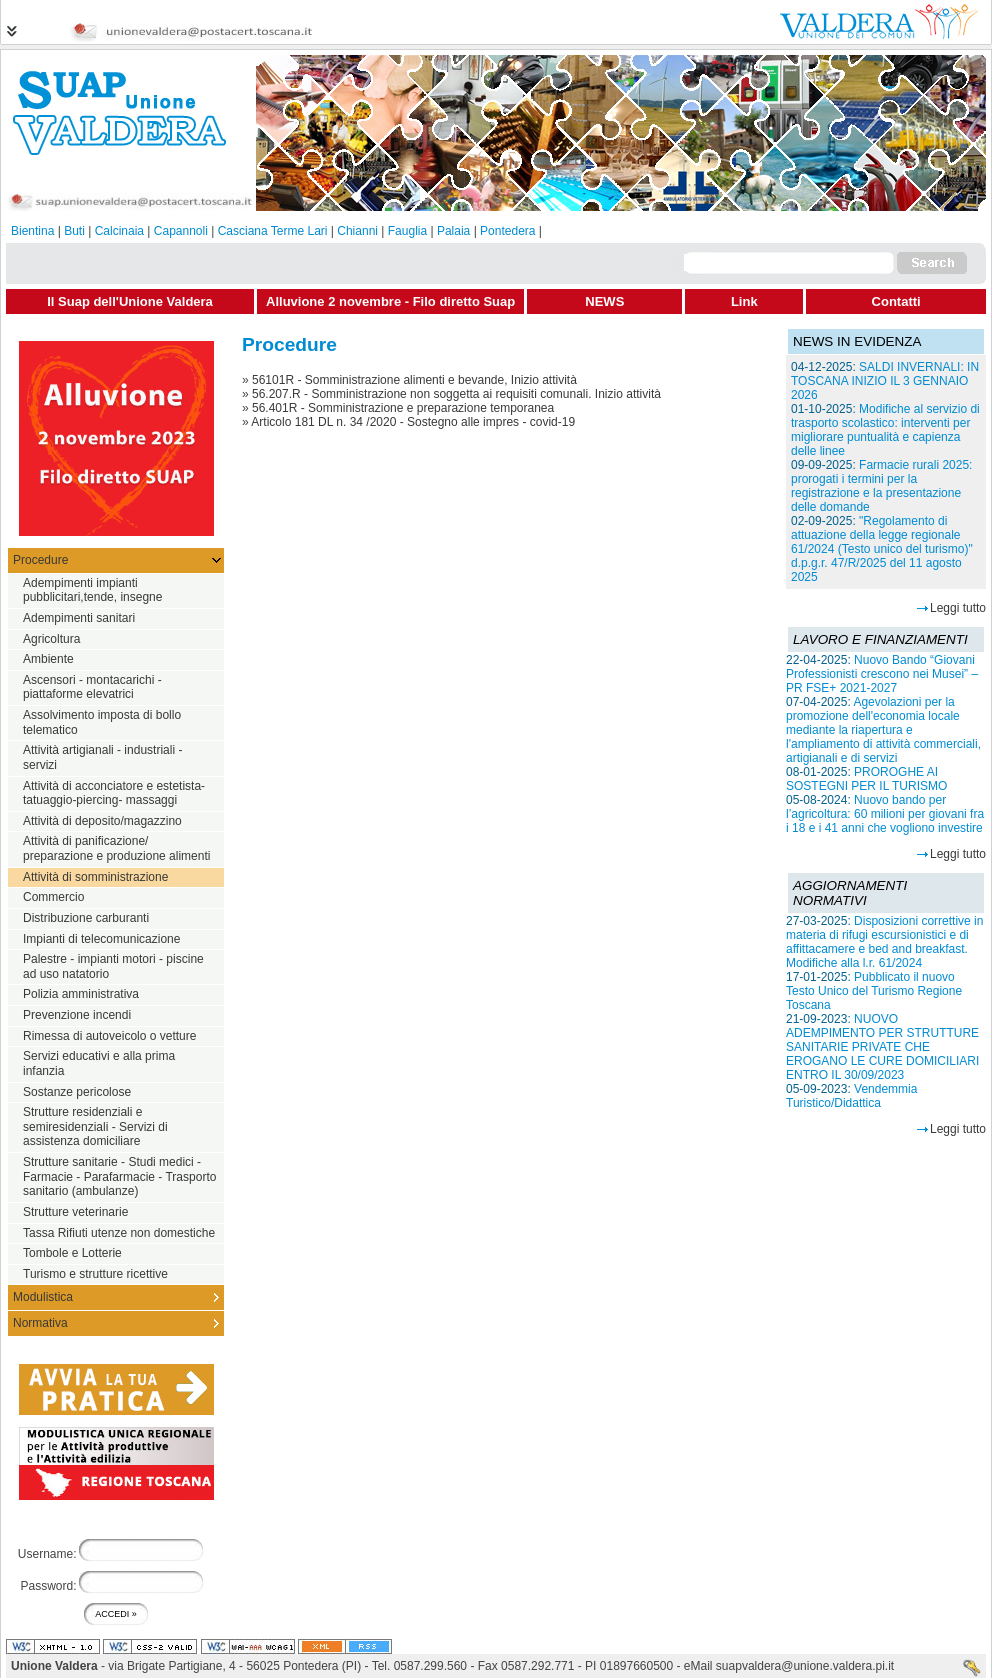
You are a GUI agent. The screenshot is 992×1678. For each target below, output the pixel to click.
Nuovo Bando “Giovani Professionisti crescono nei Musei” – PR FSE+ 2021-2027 (882, 674)
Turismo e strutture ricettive (95, 1274)
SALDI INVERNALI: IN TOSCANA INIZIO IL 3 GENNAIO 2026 (885, 381)
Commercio (53, 897)
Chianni (357, 231)
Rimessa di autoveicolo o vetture (109, 1036)
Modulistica (43, 1297)
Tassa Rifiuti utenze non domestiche (119, 1233)
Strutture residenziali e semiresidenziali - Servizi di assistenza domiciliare (95, 1126)
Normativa (40, 1323)
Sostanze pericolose (77, 1092)
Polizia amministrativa (81, 994)
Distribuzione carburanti (86, 918)
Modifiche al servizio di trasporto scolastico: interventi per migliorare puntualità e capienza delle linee (885, 430)
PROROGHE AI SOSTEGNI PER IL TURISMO (866, 779)
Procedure (40, 560)
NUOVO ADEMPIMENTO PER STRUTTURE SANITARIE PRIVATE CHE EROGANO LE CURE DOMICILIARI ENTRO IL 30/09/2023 (882, 1047)
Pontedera (507, 231)
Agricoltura (51, 639)
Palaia (453, 231)
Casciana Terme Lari (273, 231)
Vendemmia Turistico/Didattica (851, 1096)
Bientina (32, 231)
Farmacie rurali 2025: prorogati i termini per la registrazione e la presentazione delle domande (881, 486)
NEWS (604, 301)
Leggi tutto (958, 608)
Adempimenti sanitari (79, 618)
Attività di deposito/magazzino (102, 821)
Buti (74, 231)
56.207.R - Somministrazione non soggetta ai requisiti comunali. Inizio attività (456, 394)
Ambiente (48, 659)
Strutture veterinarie (75, 1212)
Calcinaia (119, 231)
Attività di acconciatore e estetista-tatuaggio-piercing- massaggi (114, 793)
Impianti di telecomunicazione (101, 939)
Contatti (896, 301)
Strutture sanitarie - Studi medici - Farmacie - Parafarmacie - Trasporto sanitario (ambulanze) (119, 1176)
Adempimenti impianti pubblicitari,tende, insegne (92, 590)
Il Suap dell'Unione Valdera (130, 301)
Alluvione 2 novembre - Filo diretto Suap (390, 301)
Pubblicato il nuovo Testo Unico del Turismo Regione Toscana (874, 991)
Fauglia (407, 231)
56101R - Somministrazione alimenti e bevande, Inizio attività (414, 380)
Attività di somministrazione (95, 877)
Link (744, 301)
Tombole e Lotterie (72, 1253)
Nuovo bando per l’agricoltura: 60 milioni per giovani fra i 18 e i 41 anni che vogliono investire (885, 814)
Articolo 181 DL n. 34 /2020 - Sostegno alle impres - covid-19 (413, 422)
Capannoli (181, 231)
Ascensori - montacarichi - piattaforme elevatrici (92, 687)
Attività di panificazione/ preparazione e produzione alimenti (116, 848)
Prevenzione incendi (77, 1015)
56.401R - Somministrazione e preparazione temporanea (403, 408)
